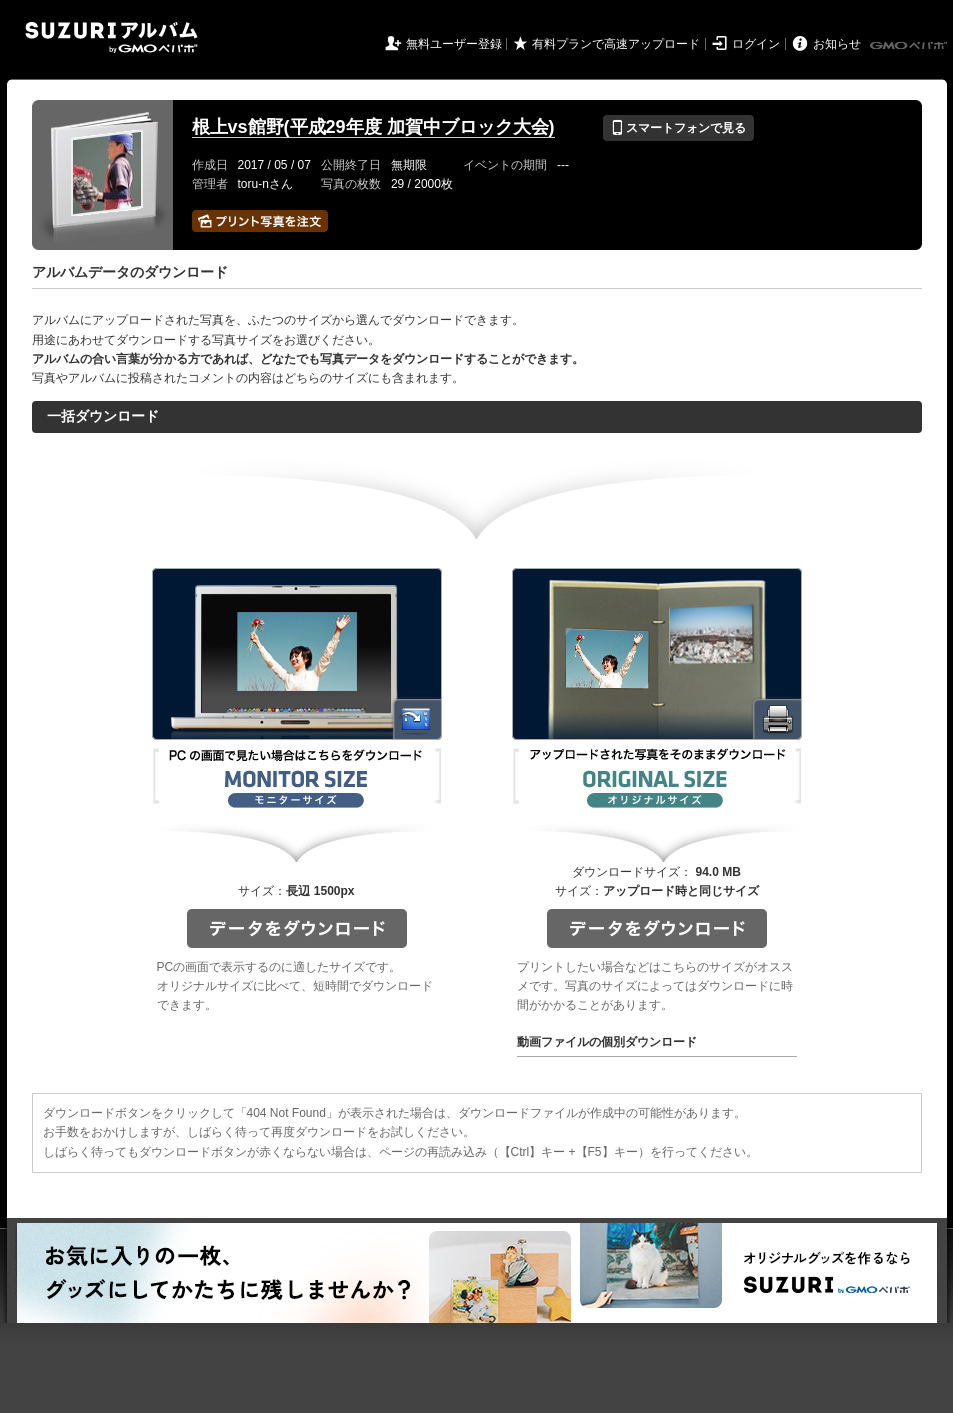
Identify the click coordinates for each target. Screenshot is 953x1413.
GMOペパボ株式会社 (910, 46)
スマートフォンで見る (678, 128)
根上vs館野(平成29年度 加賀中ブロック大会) (373, 127)
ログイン (756, 44)
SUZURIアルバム (111, 37)
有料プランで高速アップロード (616, 44)
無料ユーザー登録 (454, 44)
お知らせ (837, 44)
